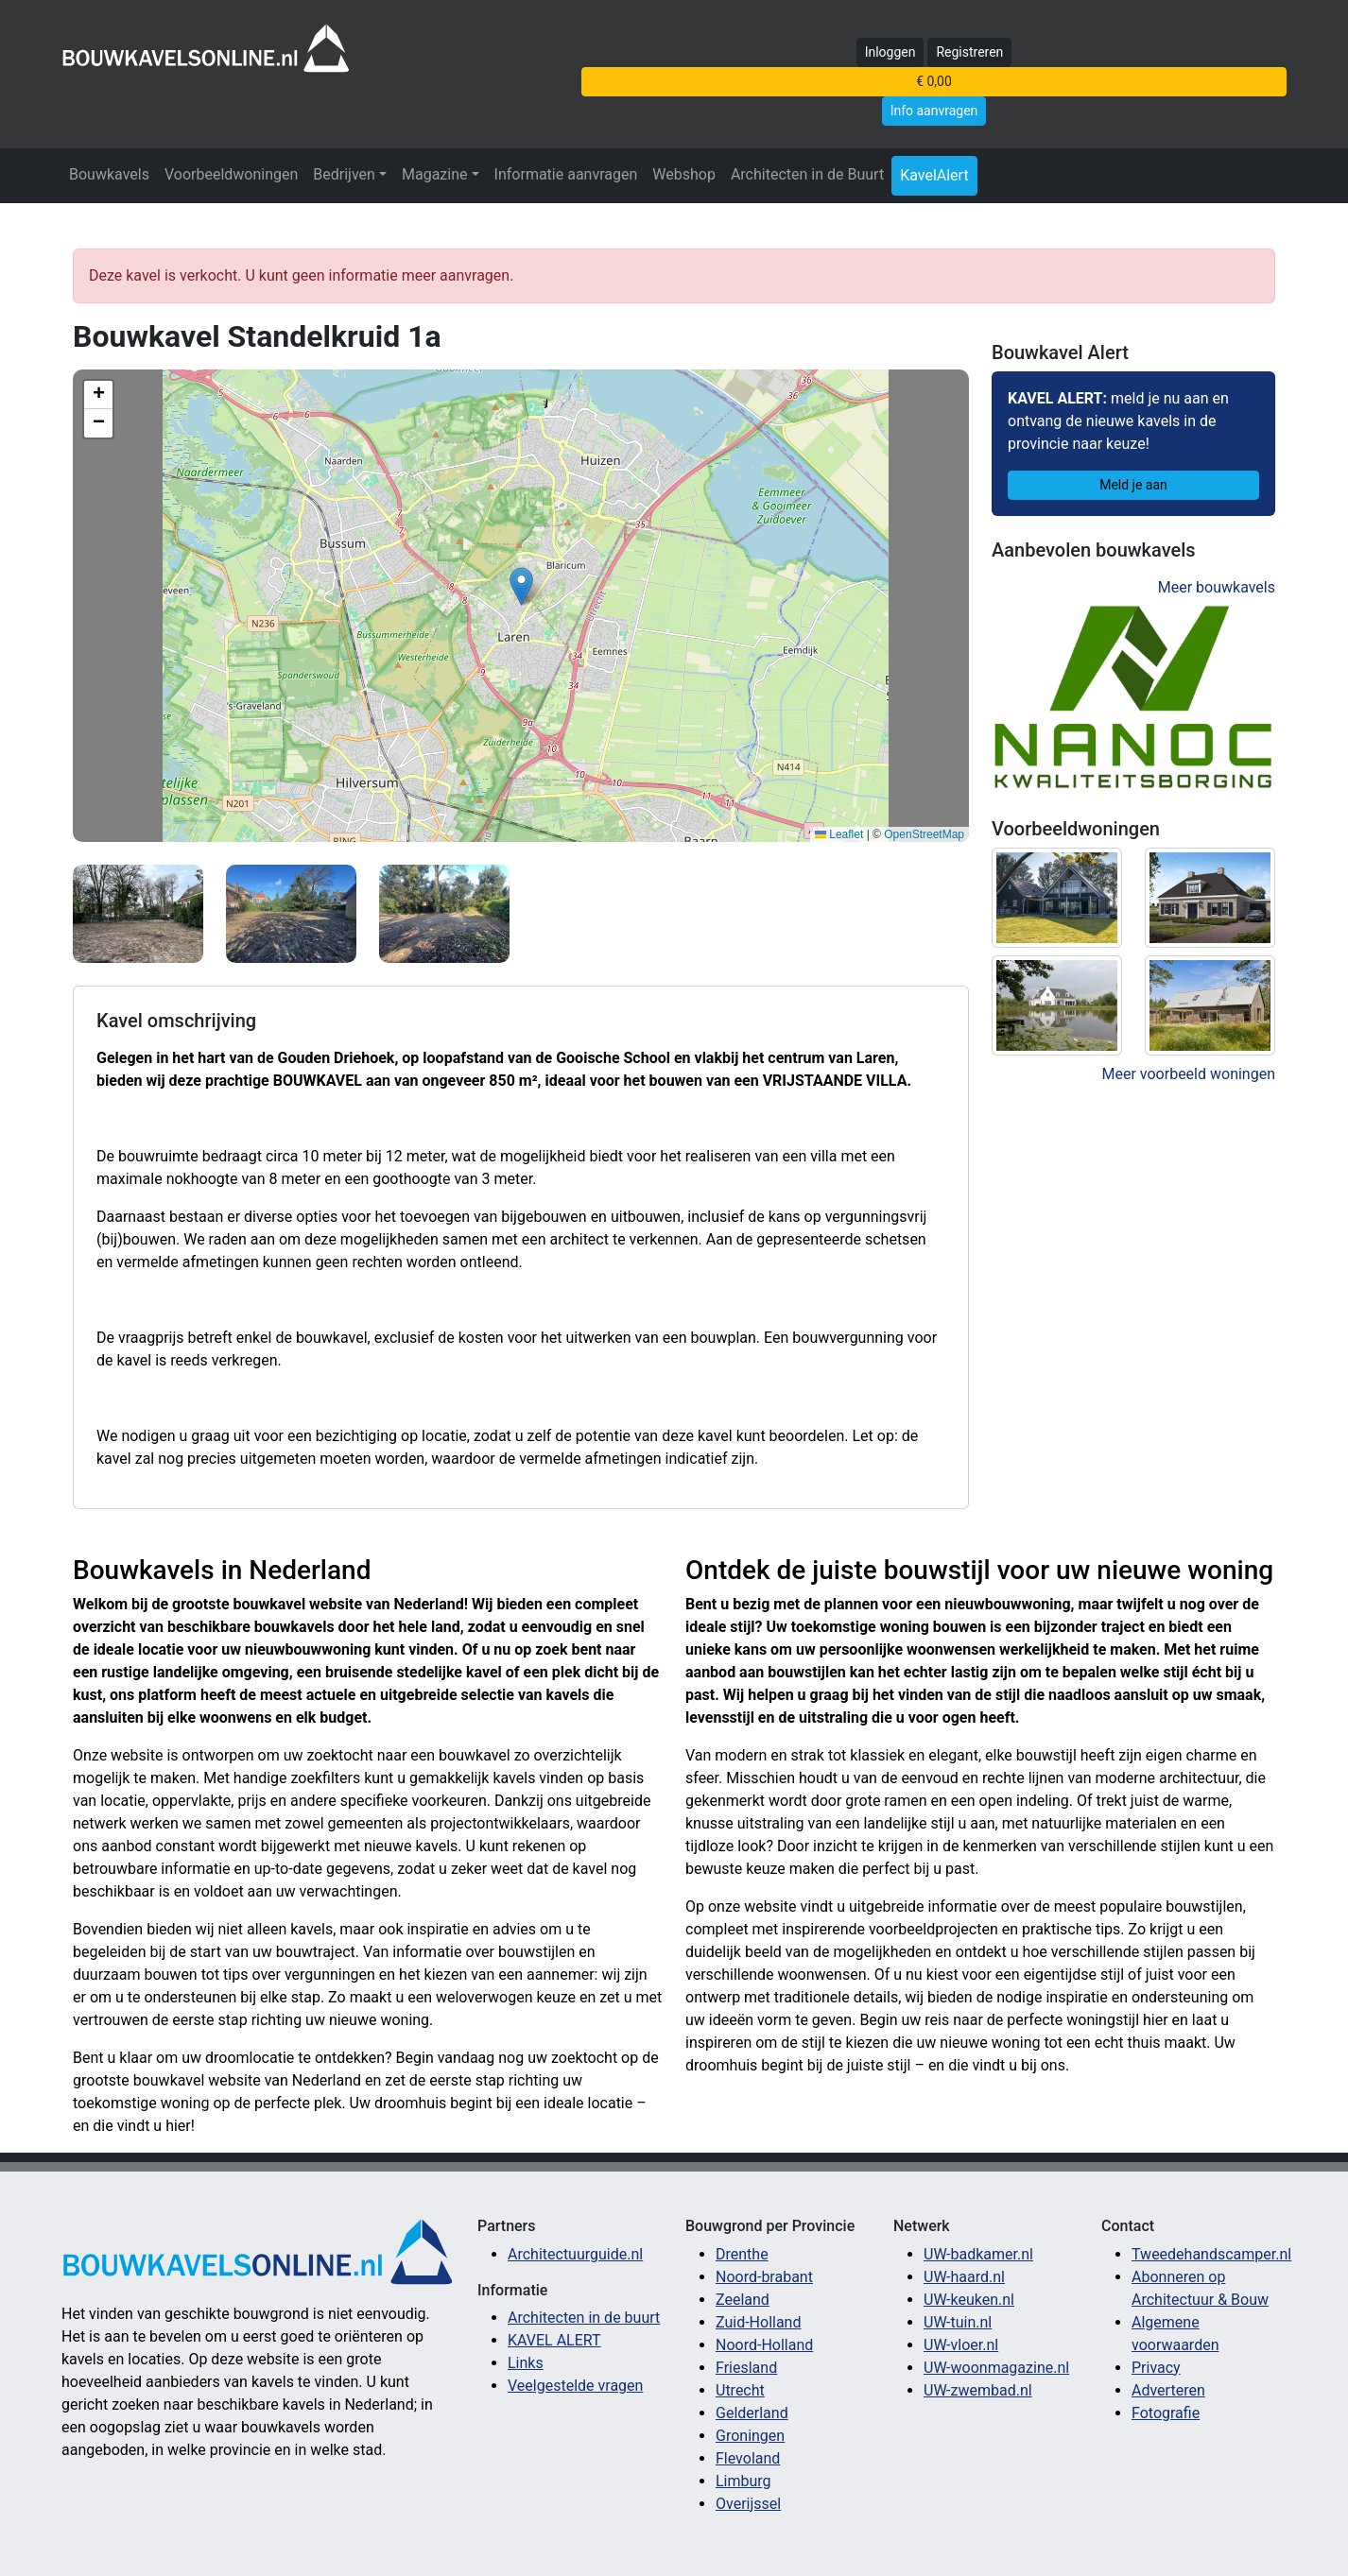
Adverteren (1168, 2390)
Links (526, 2363)
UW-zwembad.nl (978, 2390)
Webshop (684, 174)
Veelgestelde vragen (575, 2386)
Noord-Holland (764, 2345)
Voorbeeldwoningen (231, 174)
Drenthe (742, 2254)
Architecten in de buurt (584, 2318)
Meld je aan (1133, 484)
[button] (521, 586)
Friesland (746, 2368)
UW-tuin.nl (958, 2322)
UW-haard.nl (964, 2277)
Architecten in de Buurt (807, 174)
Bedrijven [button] (344, 174)
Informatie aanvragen (566, 174)
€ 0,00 (934, 81)
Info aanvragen (934, 110)
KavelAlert (934, 175)
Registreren (969, 52)
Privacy (1156, 2368)
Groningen (750, 2436)
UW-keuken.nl (969, 2300)
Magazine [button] (435, 174)
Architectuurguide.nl (575, 2254)
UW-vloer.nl (961, 2345)
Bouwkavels (109, 174)
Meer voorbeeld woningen (1188, 1074)
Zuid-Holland (758, 2322)
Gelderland (752, 2413)
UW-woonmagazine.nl (996, 2368)
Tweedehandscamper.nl (1211, 2254)
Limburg (743, 2481)
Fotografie (1166, 2413)
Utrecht (740, 2390)
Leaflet (839, 834)
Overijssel (748, 2504)
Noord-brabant (764, 2277)
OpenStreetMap (924, 834)
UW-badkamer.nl (978, 2254)
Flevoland (748, 2458)
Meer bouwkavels (1216, 587)
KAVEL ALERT (554, 2340)
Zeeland (742, 2300)
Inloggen (890, 52)
